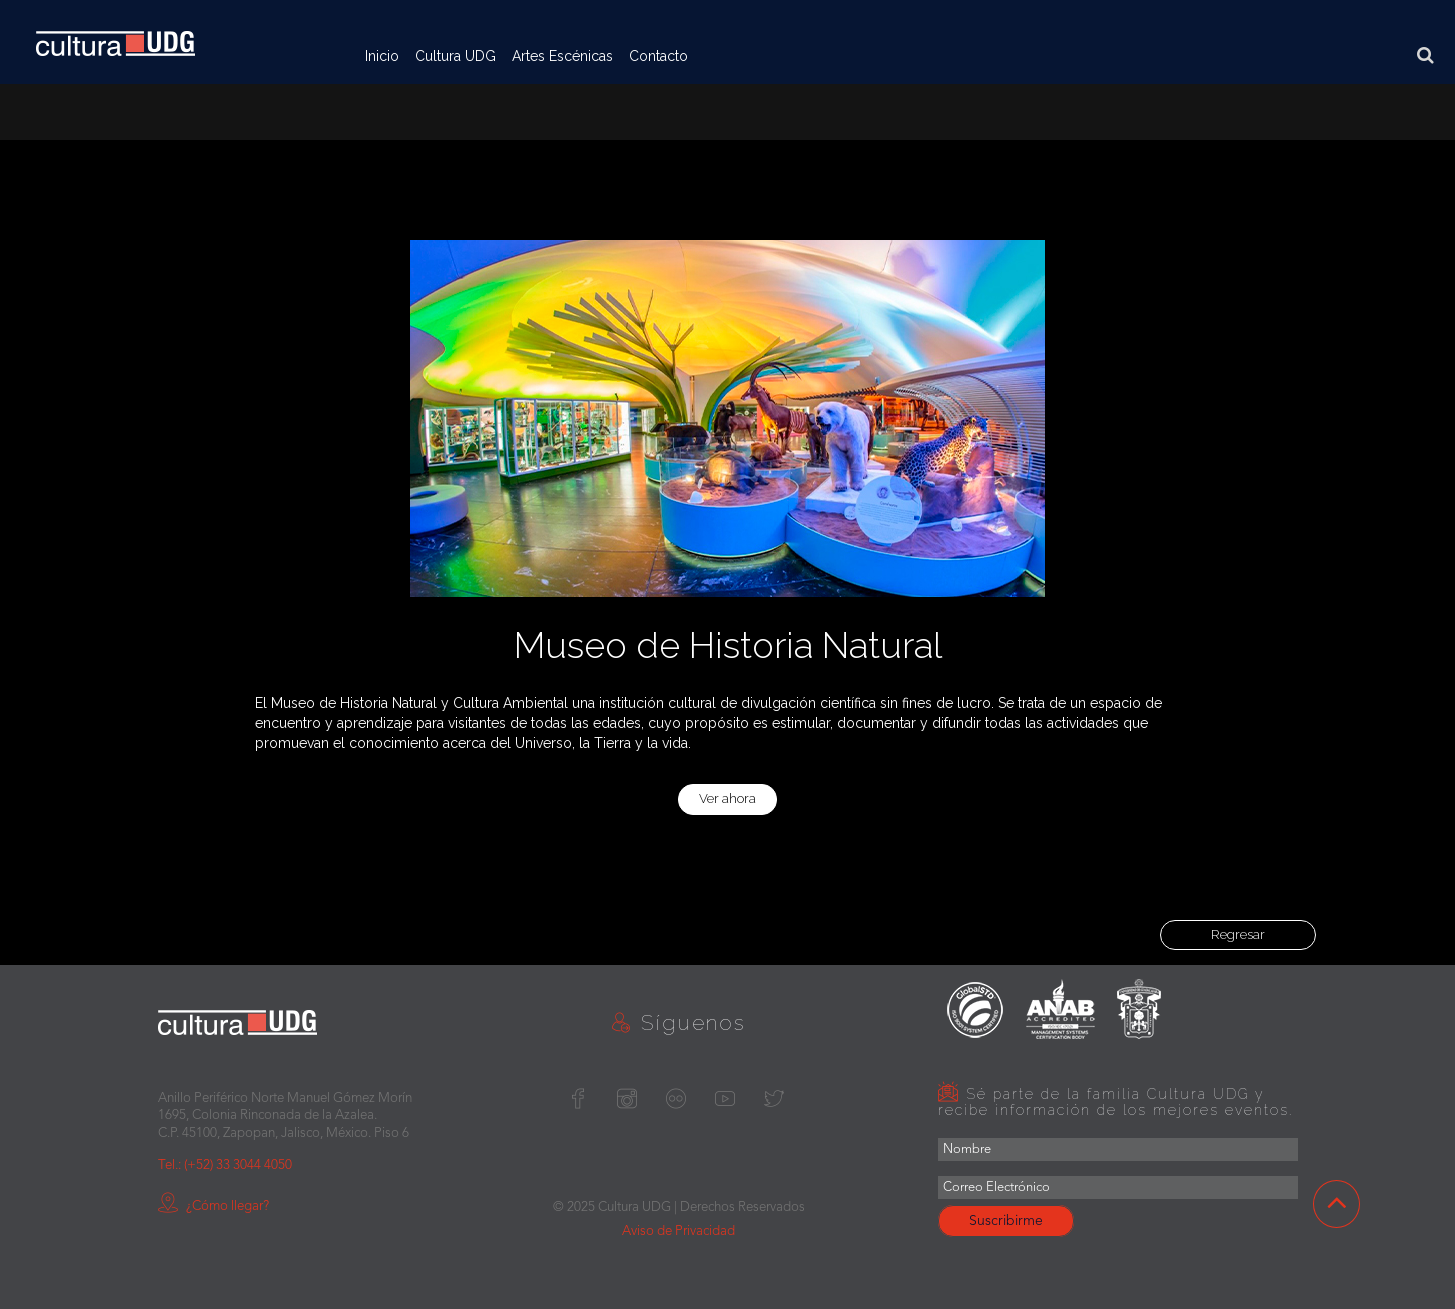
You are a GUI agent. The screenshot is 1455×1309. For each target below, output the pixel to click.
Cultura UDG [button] (455, 56)
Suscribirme (1006, 1221)
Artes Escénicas (562, 56)
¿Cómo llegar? (213, 1206)
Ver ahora (727, 798)
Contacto (658, 56)
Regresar (1238, 934)
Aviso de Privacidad (678, 1231)
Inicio (382, 56)
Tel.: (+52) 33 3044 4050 (225, 1165)
